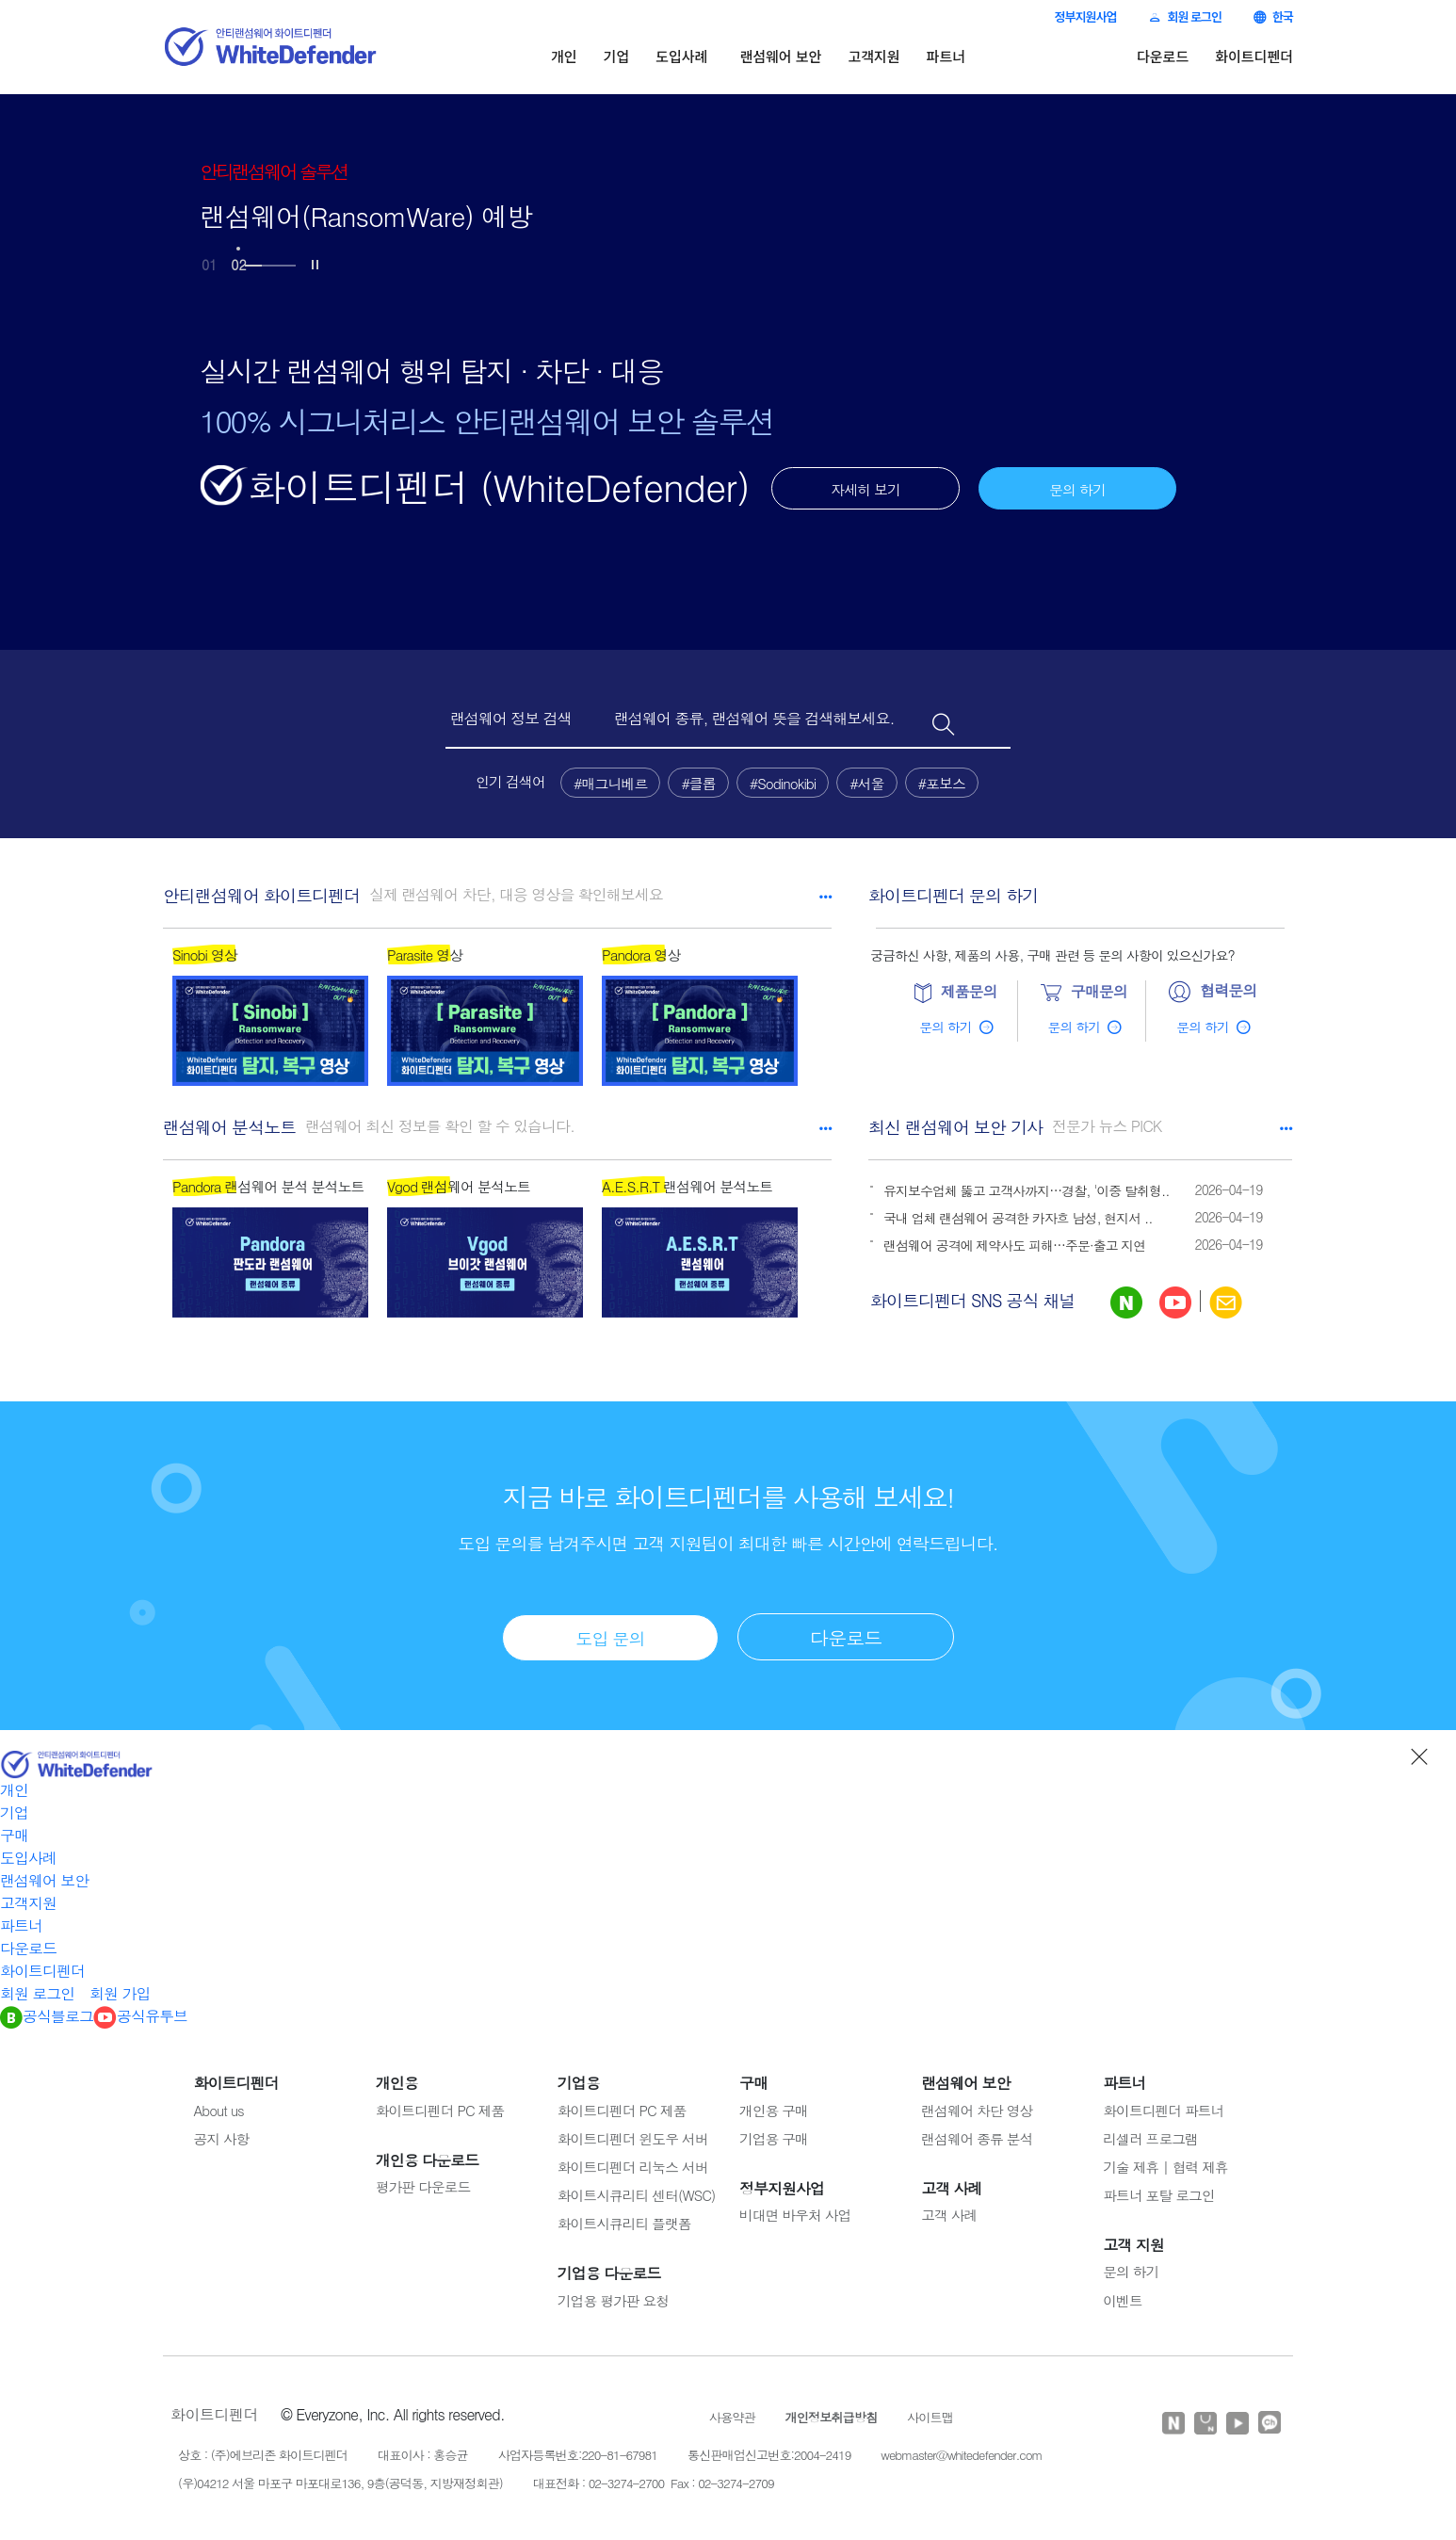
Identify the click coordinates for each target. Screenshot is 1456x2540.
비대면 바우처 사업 (794, 2211)
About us (219, 2105)
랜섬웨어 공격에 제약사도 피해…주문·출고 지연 (1014, 1245)
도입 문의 (609, 1633)
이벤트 (1122, 2295)
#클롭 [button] (698, 783)
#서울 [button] (866, 783)
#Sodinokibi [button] (783, 783)
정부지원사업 (1085, 16)
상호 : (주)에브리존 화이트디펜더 (263, 2451)
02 (238, 264)
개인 (564, 56)
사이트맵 (930, 2413)
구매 (14, 1830)
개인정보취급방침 (831, 2413)
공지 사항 (222, 2134)
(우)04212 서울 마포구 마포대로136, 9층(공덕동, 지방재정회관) (340, 2478)
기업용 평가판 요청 (613, 2295)
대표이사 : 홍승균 (423, 2451)
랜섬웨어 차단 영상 (976, 2105)
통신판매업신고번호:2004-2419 (769, 2451)
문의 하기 (1077, 489)
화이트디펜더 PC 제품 (440, 2105)
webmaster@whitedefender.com (961, 2451)
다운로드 (1163, 56)
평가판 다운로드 (423, 2182)
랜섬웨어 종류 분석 (976, 2134)
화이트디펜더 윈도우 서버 (633, 2134)
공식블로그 (46, 2011)
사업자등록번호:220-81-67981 (577, 2451)
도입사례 (681, 56)
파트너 (946, 56)
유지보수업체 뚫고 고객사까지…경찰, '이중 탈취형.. (1026, 1190)
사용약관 (732, 2413)
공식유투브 (140, 2011)
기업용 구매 (773, 2134)
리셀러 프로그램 (1150, 2134)
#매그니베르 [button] (610, 783)
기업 (617, 56)
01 (209, 264)
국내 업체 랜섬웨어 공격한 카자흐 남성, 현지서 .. (1017, 1217)
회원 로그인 (1184, 16)
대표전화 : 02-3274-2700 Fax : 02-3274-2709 (653, 2478)
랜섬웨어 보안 (780, 56)
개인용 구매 (773, 2105)
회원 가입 (119, 1988)
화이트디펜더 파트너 (1163, 2105)
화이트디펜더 (1254, 56)
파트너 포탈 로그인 (1158, 2191)
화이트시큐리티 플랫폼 (624, 2219)
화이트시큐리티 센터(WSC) (637, 2191)
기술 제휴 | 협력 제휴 (1165, 2163)
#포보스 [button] (941, 783)
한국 (1273, 16)
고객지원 (873, 56)
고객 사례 (949, 2211)
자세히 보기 (865, 489)
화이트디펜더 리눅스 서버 (633, 2163)
